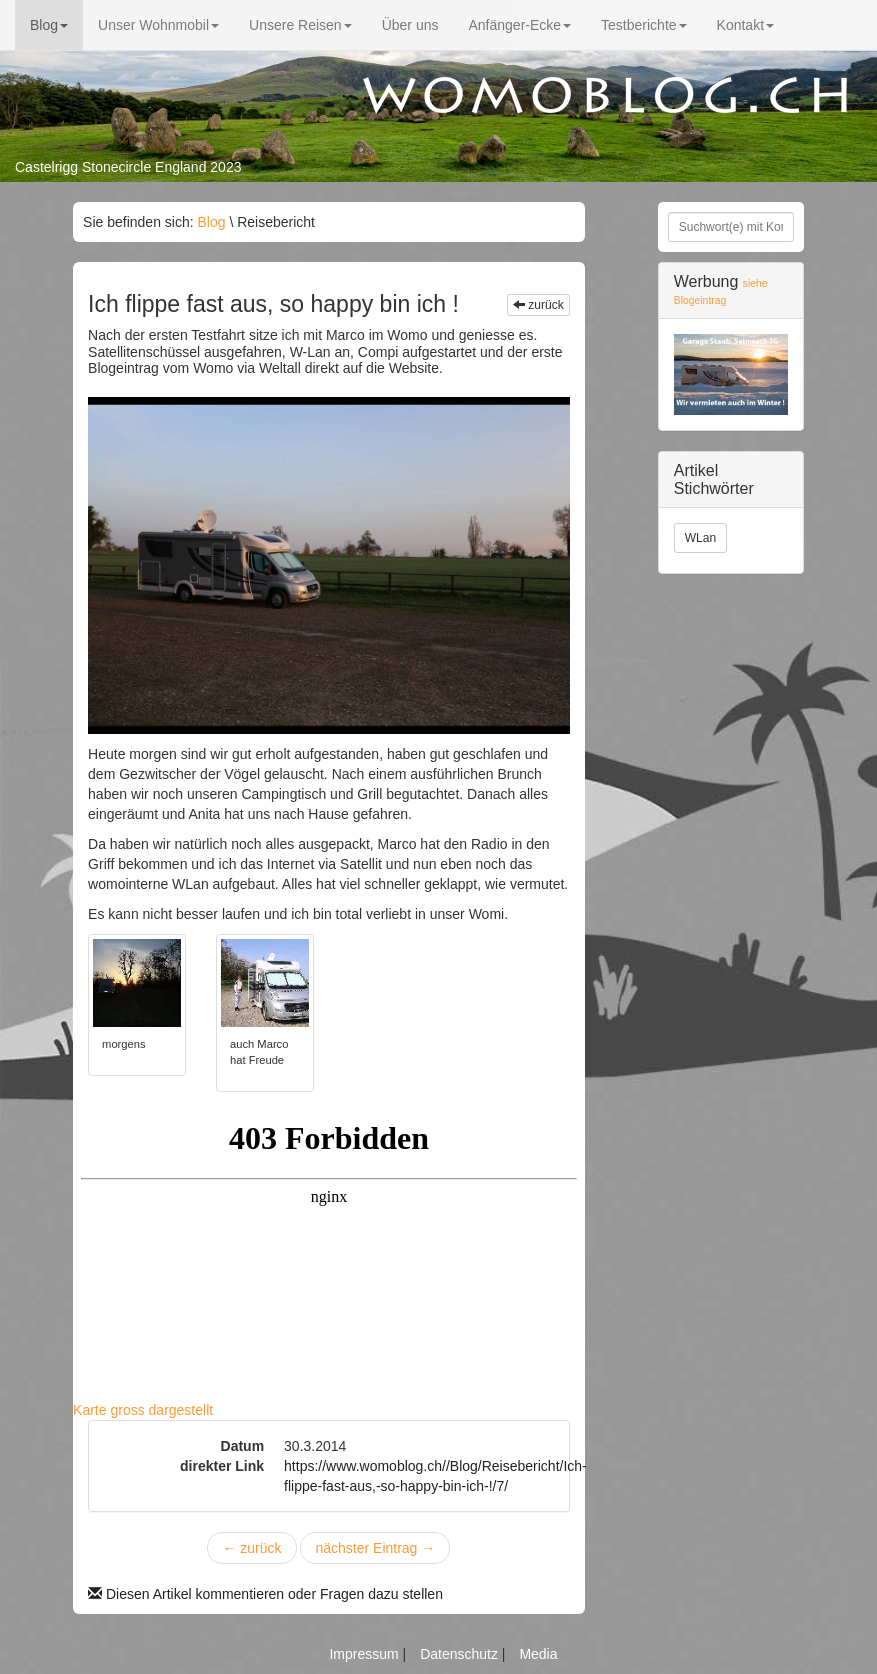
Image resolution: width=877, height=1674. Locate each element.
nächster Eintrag (375, 1548)
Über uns (410, 25)
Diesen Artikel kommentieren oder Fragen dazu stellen (265, 1594)
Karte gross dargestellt (143, 1410)
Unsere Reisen (300, 25)
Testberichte (643, 25)
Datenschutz (461, 1654)
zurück (538, 305)
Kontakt (745, 25)
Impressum (365, 1654)
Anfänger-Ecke (519, 25)
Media (538, 1654)
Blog (49, 25)
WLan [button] (700, 538)
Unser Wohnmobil (158, 25)
